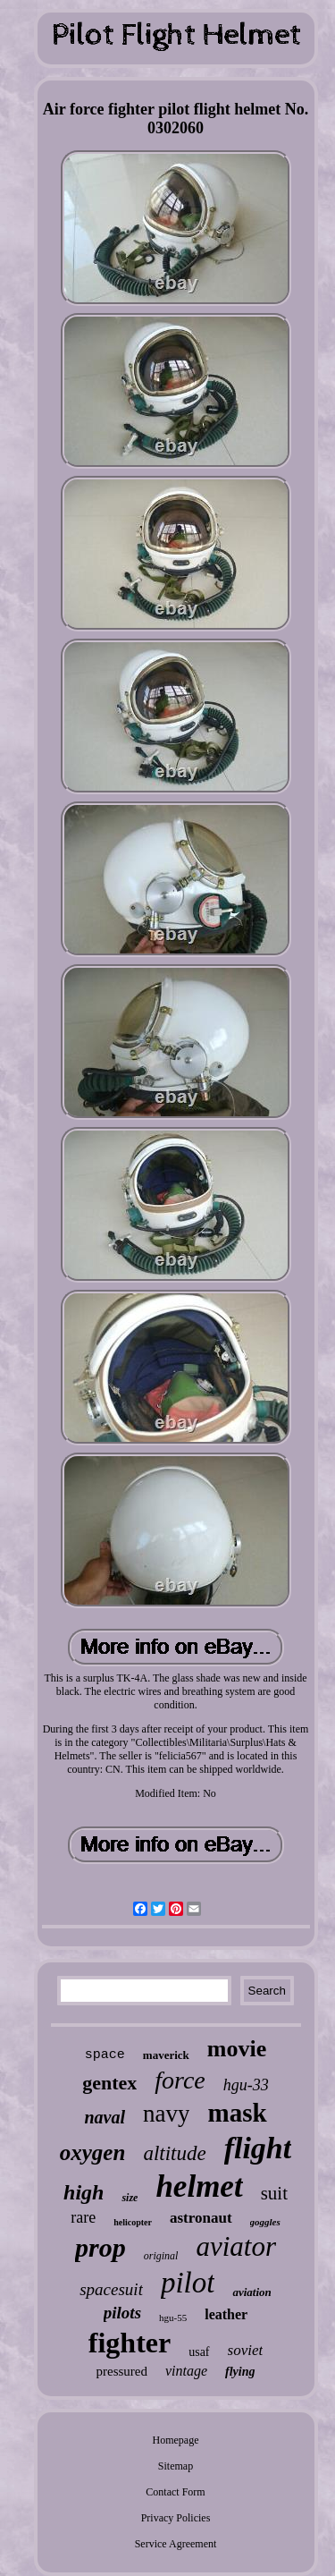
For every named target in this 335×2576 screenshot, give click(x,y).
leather (226, 2314)
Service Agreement (176, 2544)
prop (100, 2247)
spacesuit (111, 2289)
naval (104, 2117)
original (161, 2256)
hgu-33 (246, 2085)
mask (236, 2112)
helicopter (132, 2222)
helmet (198, 2186)
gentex (109, 2083)
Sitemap (175, 2466)
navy (166, 2113)
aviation (251, 2292)
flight (258, 2148)
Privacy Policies (176, 2518)
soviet (246, 2350)
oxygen (93, 2152)
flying (240, 2371)
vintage (186, 2370)
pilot (188, 2283)
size (129, 2197)
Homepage (176, 2440)
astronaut (201, 2217)
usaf (198, 2352)
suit (274, 2193)
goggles (265, 2221)
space (105, 2055)
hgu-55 (173, 2317)
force (180, 2080)
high (83, 2192)
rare (83, 2217)
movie (236, 2049)
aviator (236, 2246)
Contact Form (175, 2492)
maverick (166, 2055)
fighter (129, 2342)
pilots (122, 2312)
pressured (121, 2371)
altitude (174, 2153)
